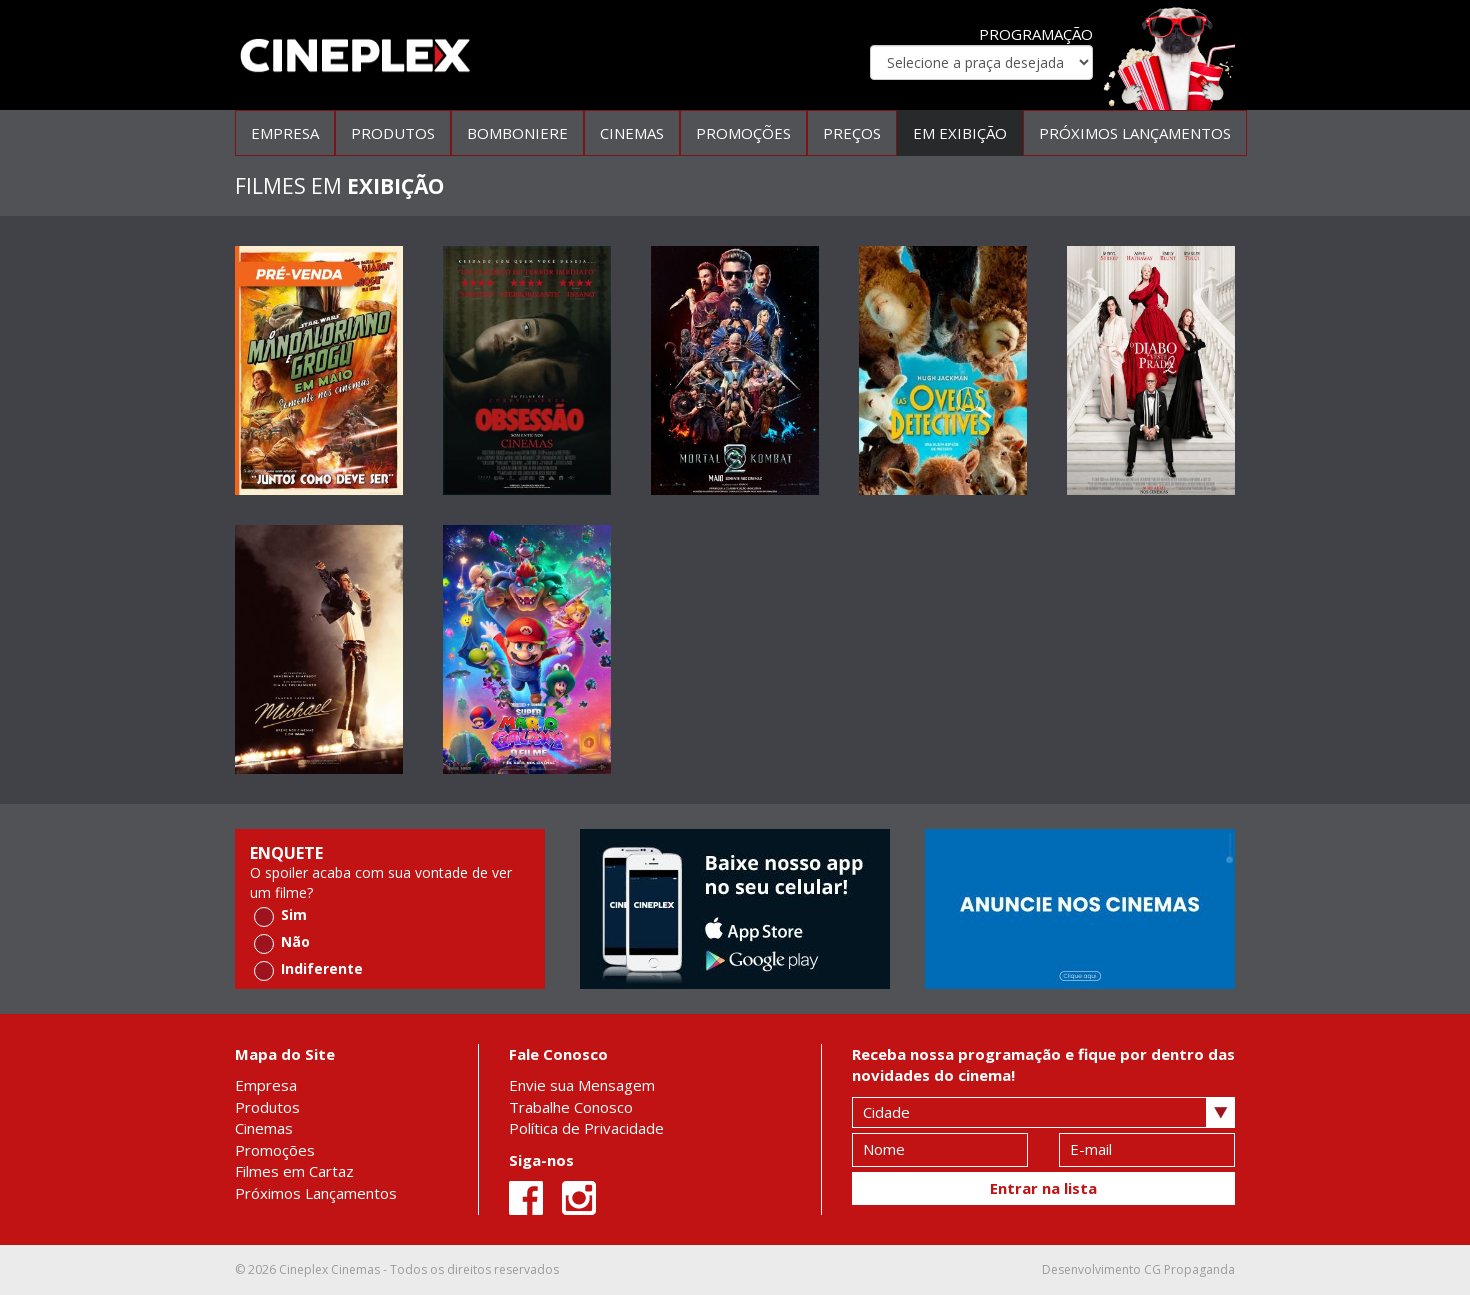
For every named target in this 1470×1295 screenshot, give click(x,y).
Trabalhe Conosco (571, 1107)
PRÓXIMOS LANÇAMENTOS (1135, 133)
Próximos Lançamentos (316, 1193)
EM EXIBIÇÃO (960, 133)
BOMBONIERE (517, 133)
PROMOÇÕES (743, 133)
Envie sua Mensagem (582, 1085)
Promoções (275, 1150)
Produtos (267, 1107)
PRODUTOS (393, 133)
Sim (280, 915)
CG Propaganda (1189, 1269)
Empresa (266, 1085)
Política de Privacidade (586, 1128)
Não (282, 942)
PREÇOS (852, 133)
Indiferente (308, 969)
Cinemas (264, 1128)
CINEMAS (632, 133)
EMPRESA (285, 133)
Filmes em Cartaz (294, 1171)
